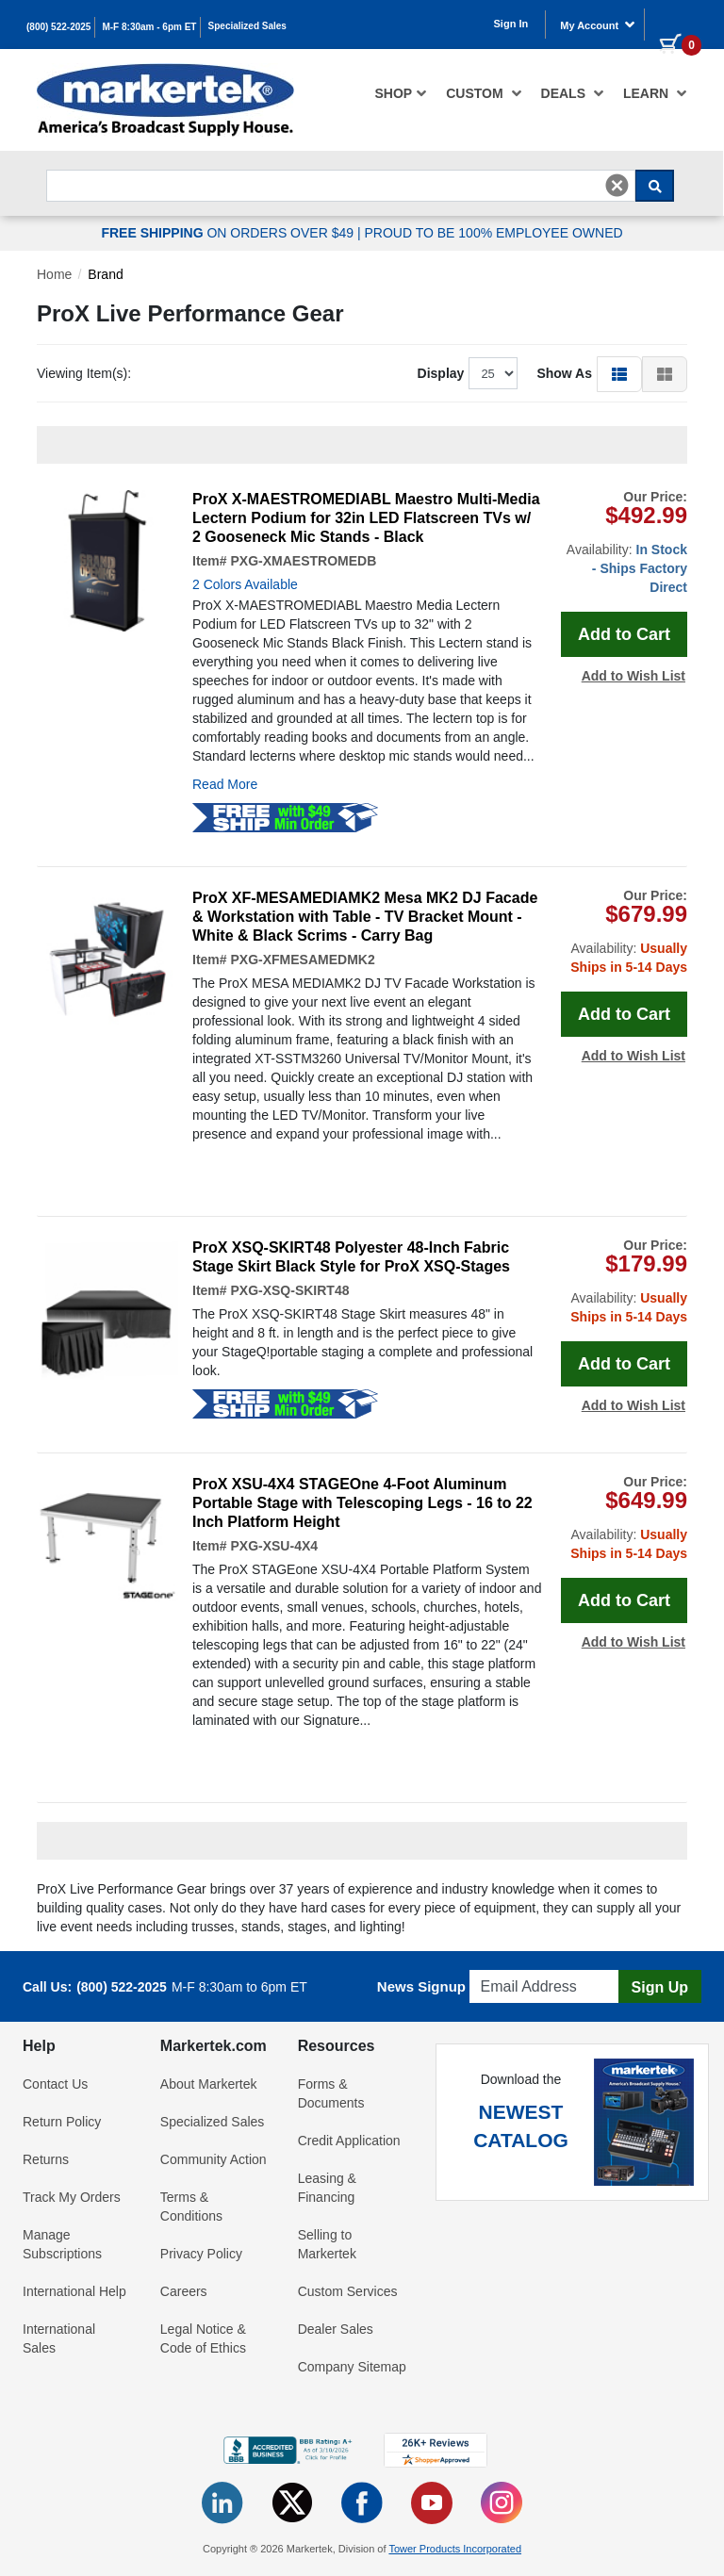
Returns (46, 2159)
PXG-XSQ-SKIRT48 (289, 1290)
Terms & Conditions (191, 2206)
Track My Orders (72, 2197)
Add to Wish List (633, 675)
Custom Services (348, 2291)
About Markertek (208, 2084)
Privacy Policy (201, 2253)
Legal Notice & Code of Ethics (203, 2338)
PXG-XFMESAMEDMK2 (302, 959)
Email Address (514, 1964)
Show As (564, 373)
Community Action (213, 2159)
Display (441, 373)
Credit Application (349, 2140)
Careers (183, 2291)
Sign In (511, 23)
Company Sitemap (352, 2366)
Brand (105, 274)
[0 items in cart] (673, 23)
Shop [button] (401, 93)
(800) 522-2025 (58, 27)
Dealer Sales (335, 2329)
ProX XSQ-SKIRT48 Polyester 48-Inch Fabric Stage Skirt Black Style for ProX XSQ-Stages (351, 1256)
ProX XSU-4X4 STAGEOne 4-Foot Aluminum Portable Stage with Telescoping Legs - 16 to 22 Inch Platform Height (362, 1503)
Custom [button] (483, 93)
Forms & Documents (331, 2093)
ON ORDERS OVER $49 (229, 232)
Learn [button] (655, 93)
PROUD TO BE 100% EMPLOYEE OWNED (493, 232)
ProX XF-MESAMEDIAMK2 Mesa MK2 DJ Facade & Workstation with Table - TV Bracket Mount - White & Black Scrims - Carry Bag (364, 916)
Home (54, 274)
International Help (74, 2291)
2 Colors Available (245, 584)
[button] (619, 373)
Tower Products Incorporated (454, 2548)
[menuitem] (401, 93)
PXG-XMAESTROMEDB (303, 560)
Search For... (80, 164)
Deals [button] (572, 93)
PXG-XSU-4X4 (274, 1545)
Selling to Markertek (327, 2244)
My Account (597, 24)
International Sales (59, 2338)
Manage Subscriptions (62, 2244)
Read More (224, 784)
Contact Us (55, 2084)
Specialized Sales (247, 26)
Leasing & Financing (327, 2188)
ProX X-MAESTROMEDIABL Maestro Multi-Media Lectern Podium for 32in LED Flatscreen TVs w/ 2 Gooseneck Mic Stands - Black (366, 518)
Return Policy (62, 2121)
